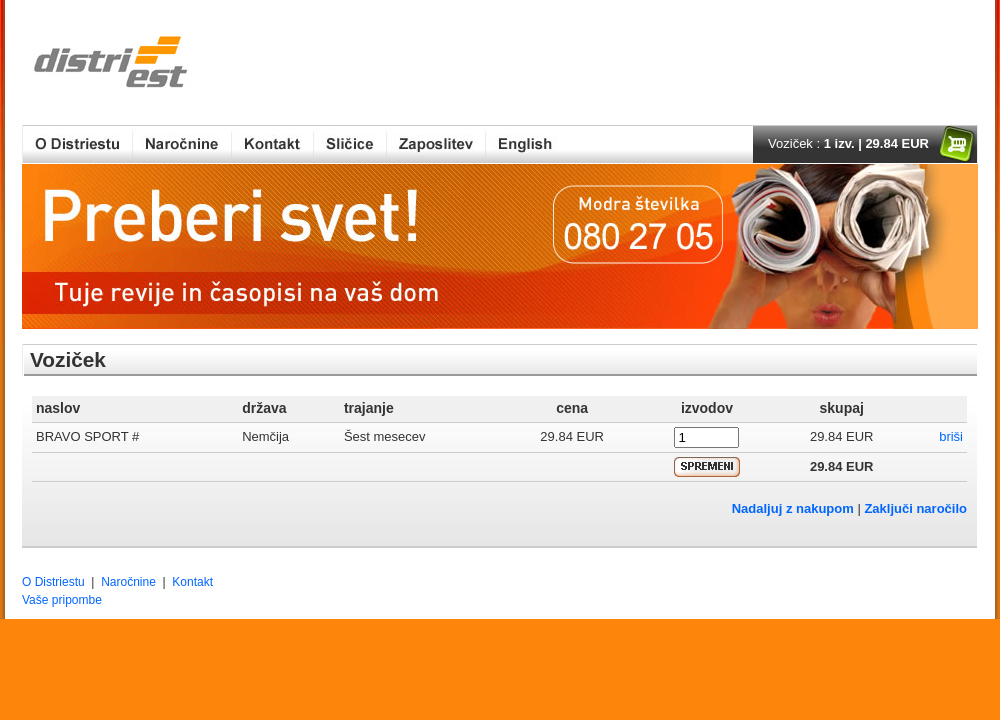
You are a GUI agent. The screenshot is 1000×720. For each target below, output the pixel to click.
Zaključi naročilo (915, 508)
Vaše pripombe (62, 600)
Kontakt (192, 582)
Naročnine (128, 582)
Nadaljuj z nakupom (793, 508)
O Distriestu (53, 582)
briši (951, 436)
